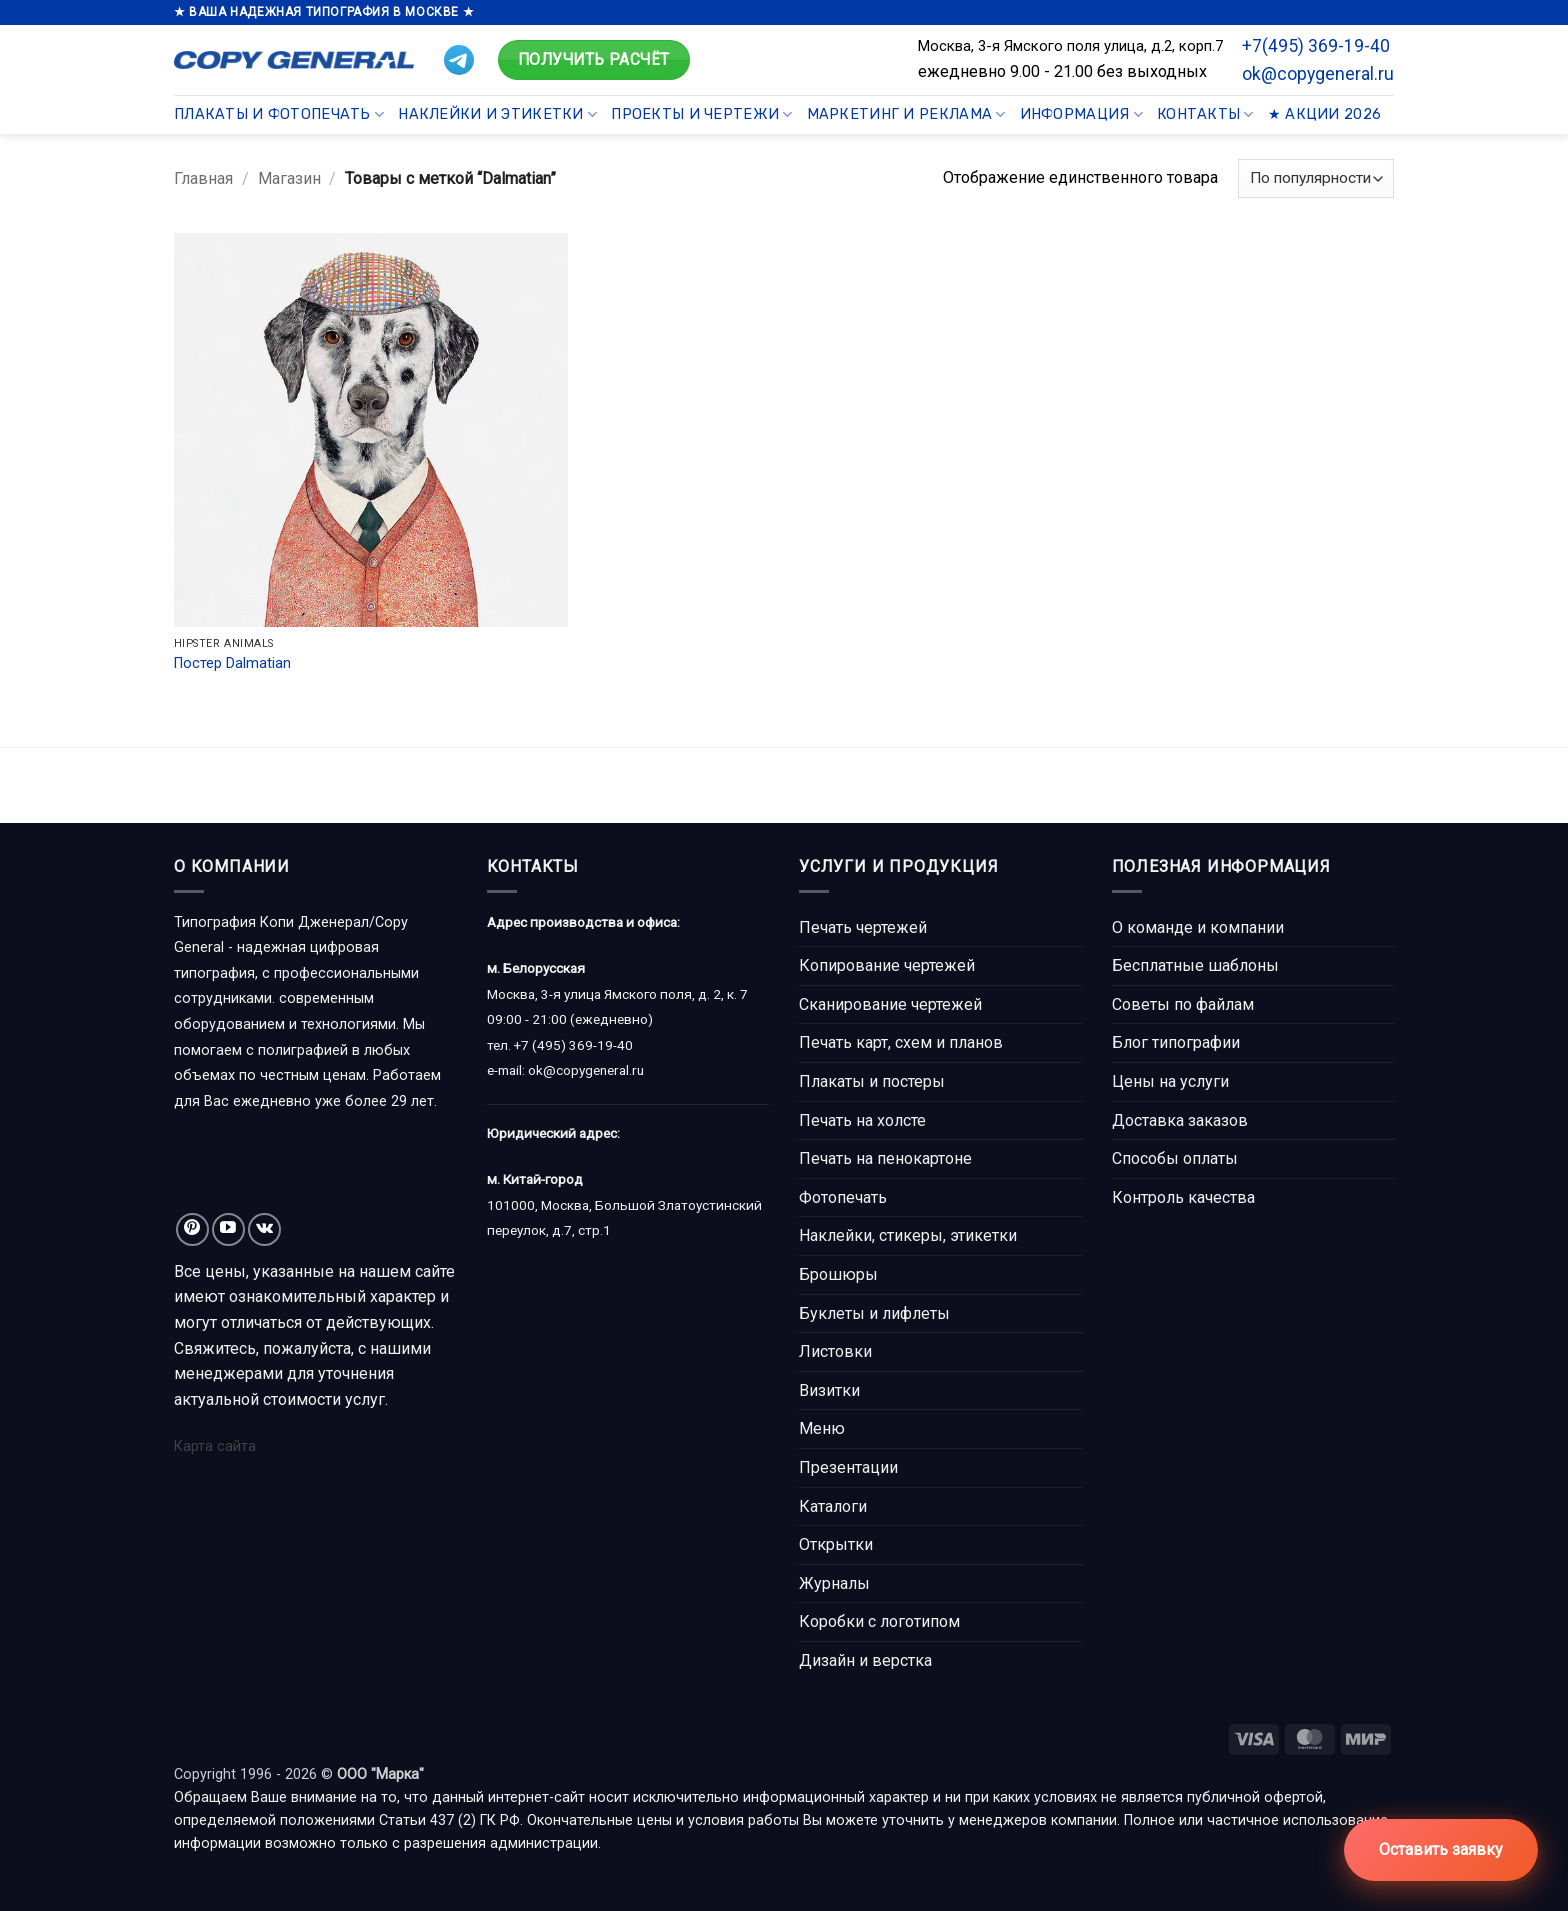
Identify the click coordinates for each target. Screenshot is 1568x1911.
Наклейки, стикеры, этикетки (908, 1235)
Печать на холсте (862, 1120)
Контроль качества (1183, 1197)
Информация (1081, 114)
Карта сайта (215, 1446)
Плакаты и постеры (872, 1081)
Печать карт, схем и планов (901, 1042)
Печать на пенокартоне (885, 1158)
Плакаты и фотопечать (279, 114)
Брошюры (838, 1274)
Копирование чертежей (887, 965)
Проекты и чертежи (701, 114)
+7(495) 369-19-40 (1316, 46)
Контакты (1205, 114)
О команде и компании (1198, 927)
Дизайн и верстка (865, 1660)
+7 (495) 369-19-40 (573, 1045)
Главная (203, 178)
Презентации (848, 1467)
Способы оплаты (1175, 1158)
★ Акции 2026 (1324, 114)
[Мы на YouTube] (228, 1229)
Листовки (835, 1351)
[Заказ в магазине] (1316, 178)
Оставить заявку (1441, 1849)
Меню (822, 1428)
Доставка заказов (1180, 1120)
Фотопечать (843, 1197)
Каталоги (833, 1506)
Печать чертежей (863, 927)
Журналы (834, 1583)
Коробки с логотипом (879, 1621)
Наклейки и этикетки (497, 114)
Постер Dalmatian (232, 663)
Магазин (289, 178)
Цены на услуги (1170, 1081)
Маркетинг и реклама (906, 114)
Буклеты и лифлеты (874, 1313)
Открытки (836, 1544)
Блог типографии (1176, 1042)
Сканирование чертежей (890, 1004)
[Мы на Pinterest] (192, 1229)
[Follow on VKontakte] (264, 1229)
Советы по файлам (1183, 1004)
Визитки (829, 1390)
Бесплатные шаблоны (1195, 965)
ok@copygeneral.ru (1318, 74)
